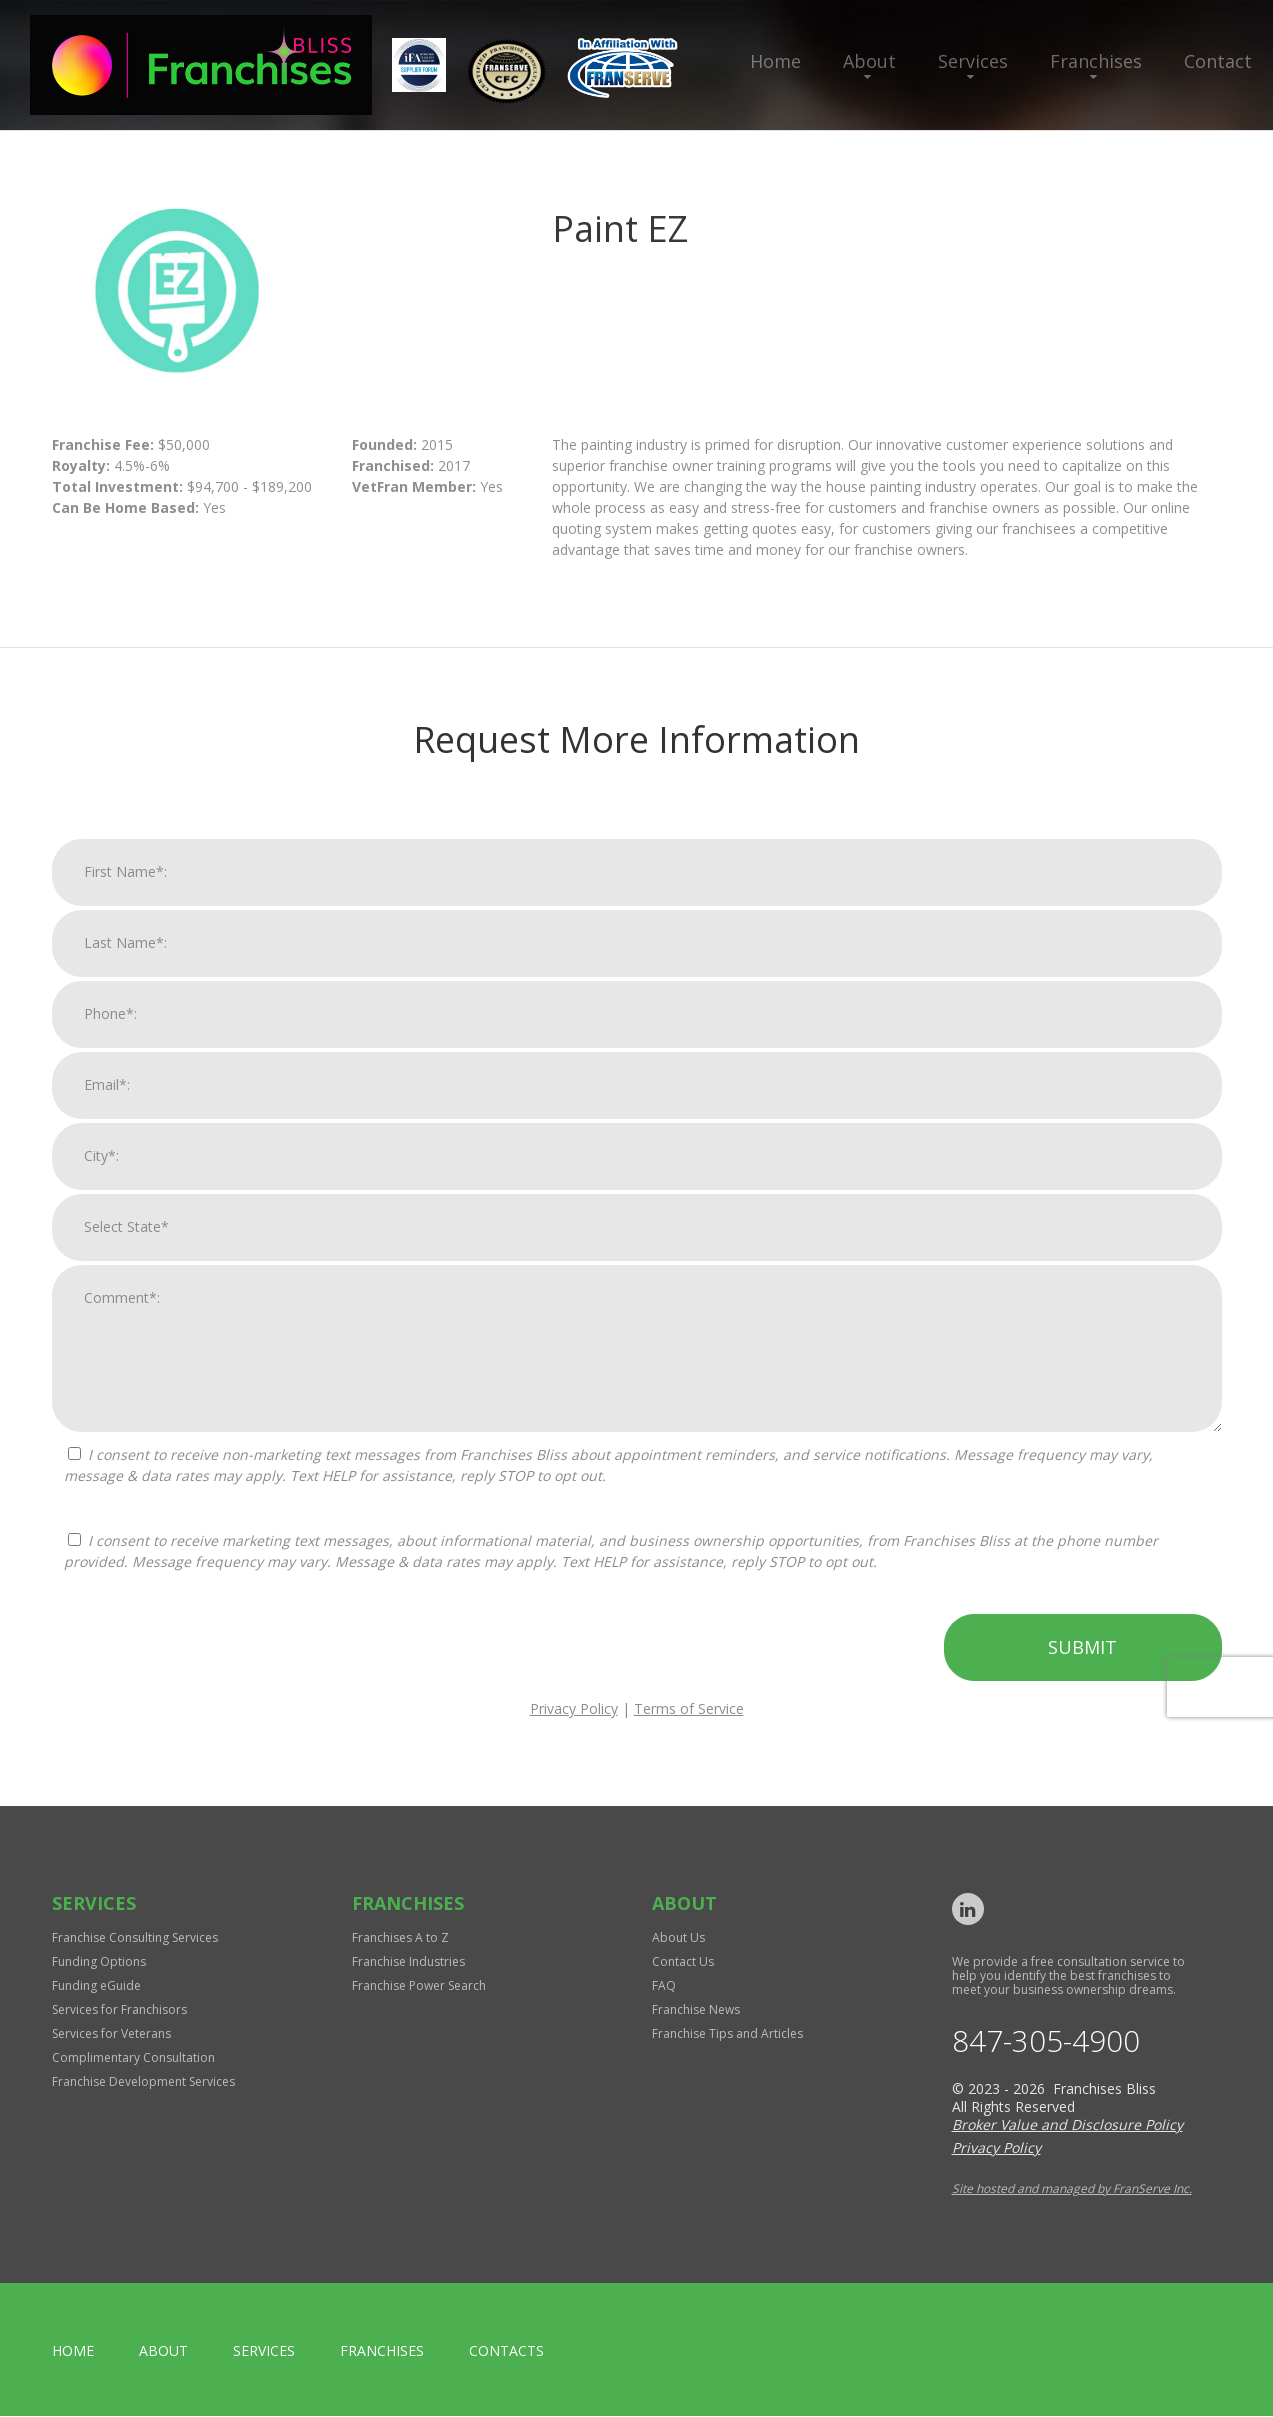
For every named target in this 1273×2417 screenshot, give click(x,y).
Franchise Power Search (419, 1985)
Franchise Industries (408, 1961)
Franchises (1096, 61)
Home (775, 61)
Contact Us (683, 1961)
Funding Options (99, 1961)
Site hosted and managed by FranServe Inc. (1072, 2189)
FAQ (664, 1985)
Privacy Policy (574, 1728)
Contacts (506, 2351)
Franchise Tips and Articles (727, 2033)
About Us (678, 1937)
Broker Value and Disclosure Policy (1067, 2125)
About (869, 61)
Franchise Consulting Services (135, 1937)
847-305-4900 (1046, 2042)
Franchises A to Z (400, 1937)
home (73, 2351)
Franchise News (696, 2009)
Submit (1082, 1667)
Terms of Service (689, 1728)
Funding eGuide (96, 1985)
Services (973, 61)
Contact (1218, 61)
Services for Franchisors (119, 2009)
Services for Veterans (111, 2033)
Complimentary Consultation (133, 2057)
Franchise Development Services (143, 2081)
